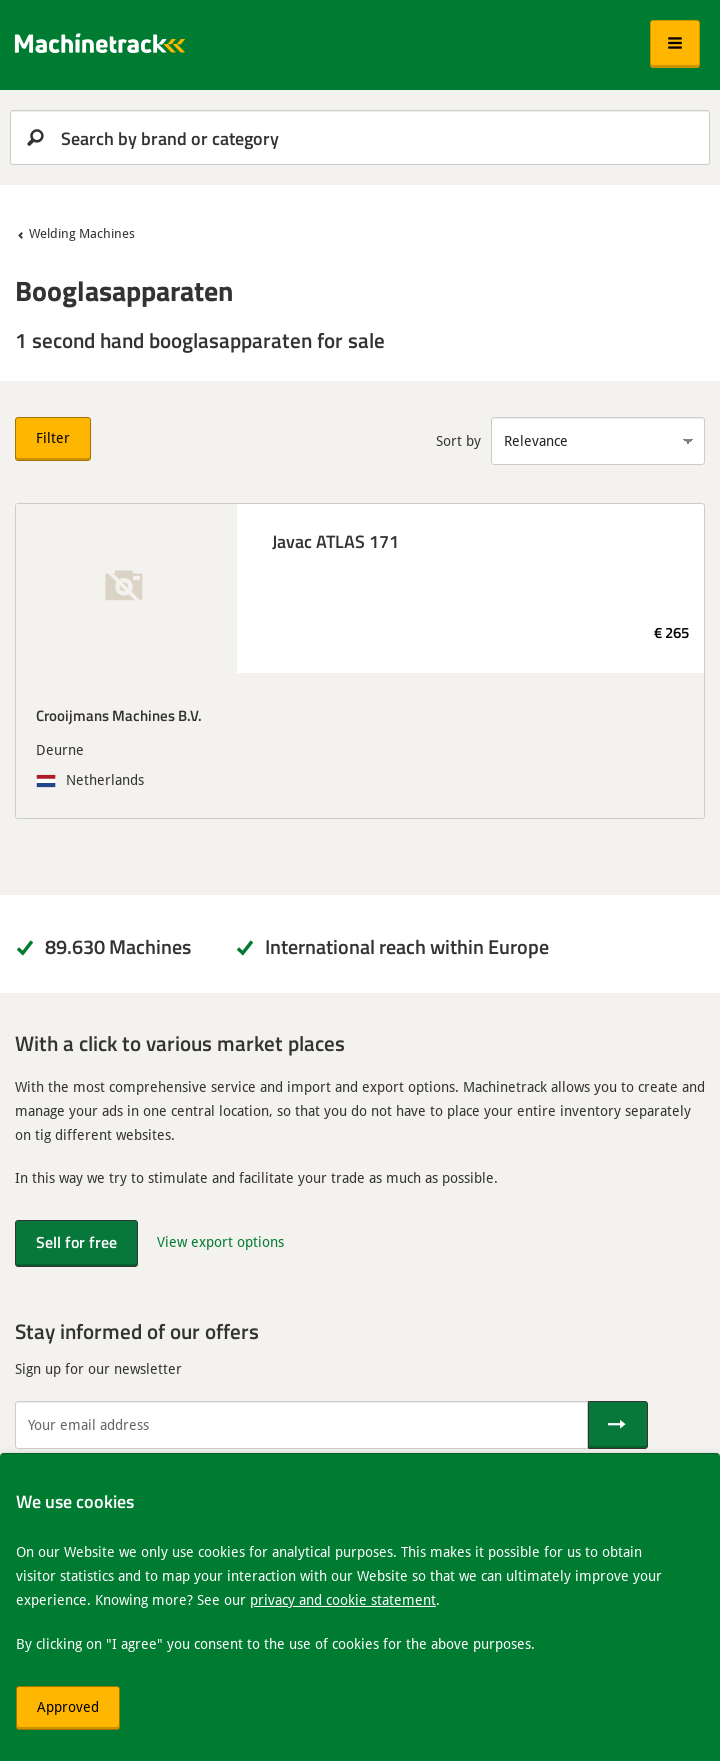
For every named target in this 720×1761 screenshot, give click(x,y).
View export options (220, 1241)
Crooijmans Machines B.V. (119, 715)
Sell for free (76, 1241)
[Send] (618, 1425)
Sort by (458, 440)
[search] (360, 137)
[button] (675, 44)
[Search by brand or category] (360, 137)
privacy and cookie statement (343, 1599)
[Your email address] (301, 1425)
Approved (68, 1706)
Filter (53, 437)
